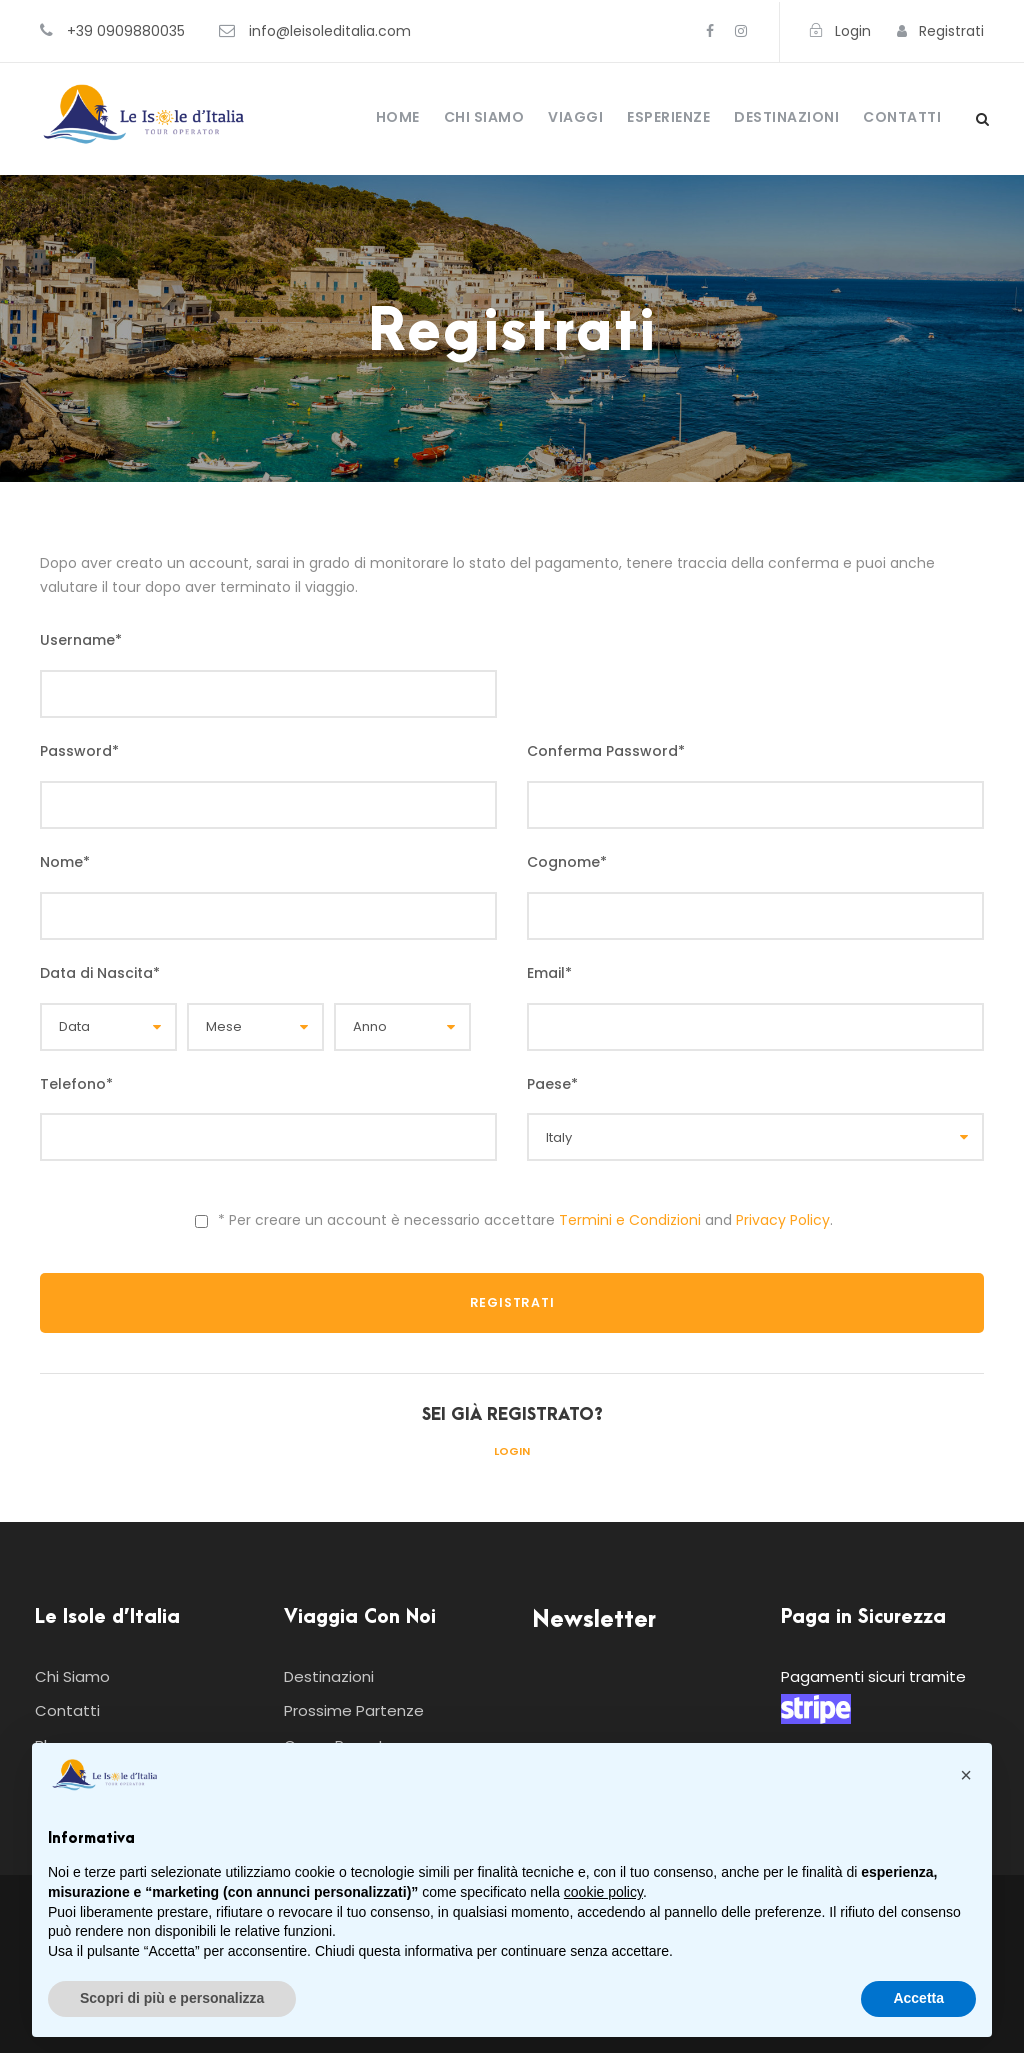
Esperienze (668, 117)
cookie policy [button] (603, 1892)
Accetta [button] (918, 1998)
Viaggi (575, 117)
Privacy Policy (783, 1220)
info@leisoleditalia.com (330, 31)
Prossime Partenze (354, 1710)
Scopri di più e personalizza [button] (172, 1998)
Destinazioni (786, 117)
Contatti (902, 117)
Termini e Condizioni (630, 1220)
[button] (966, 1775)
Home (398, 117)
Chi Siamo (484, 117)
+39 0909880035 (126, 31)
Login (512, 1451)
